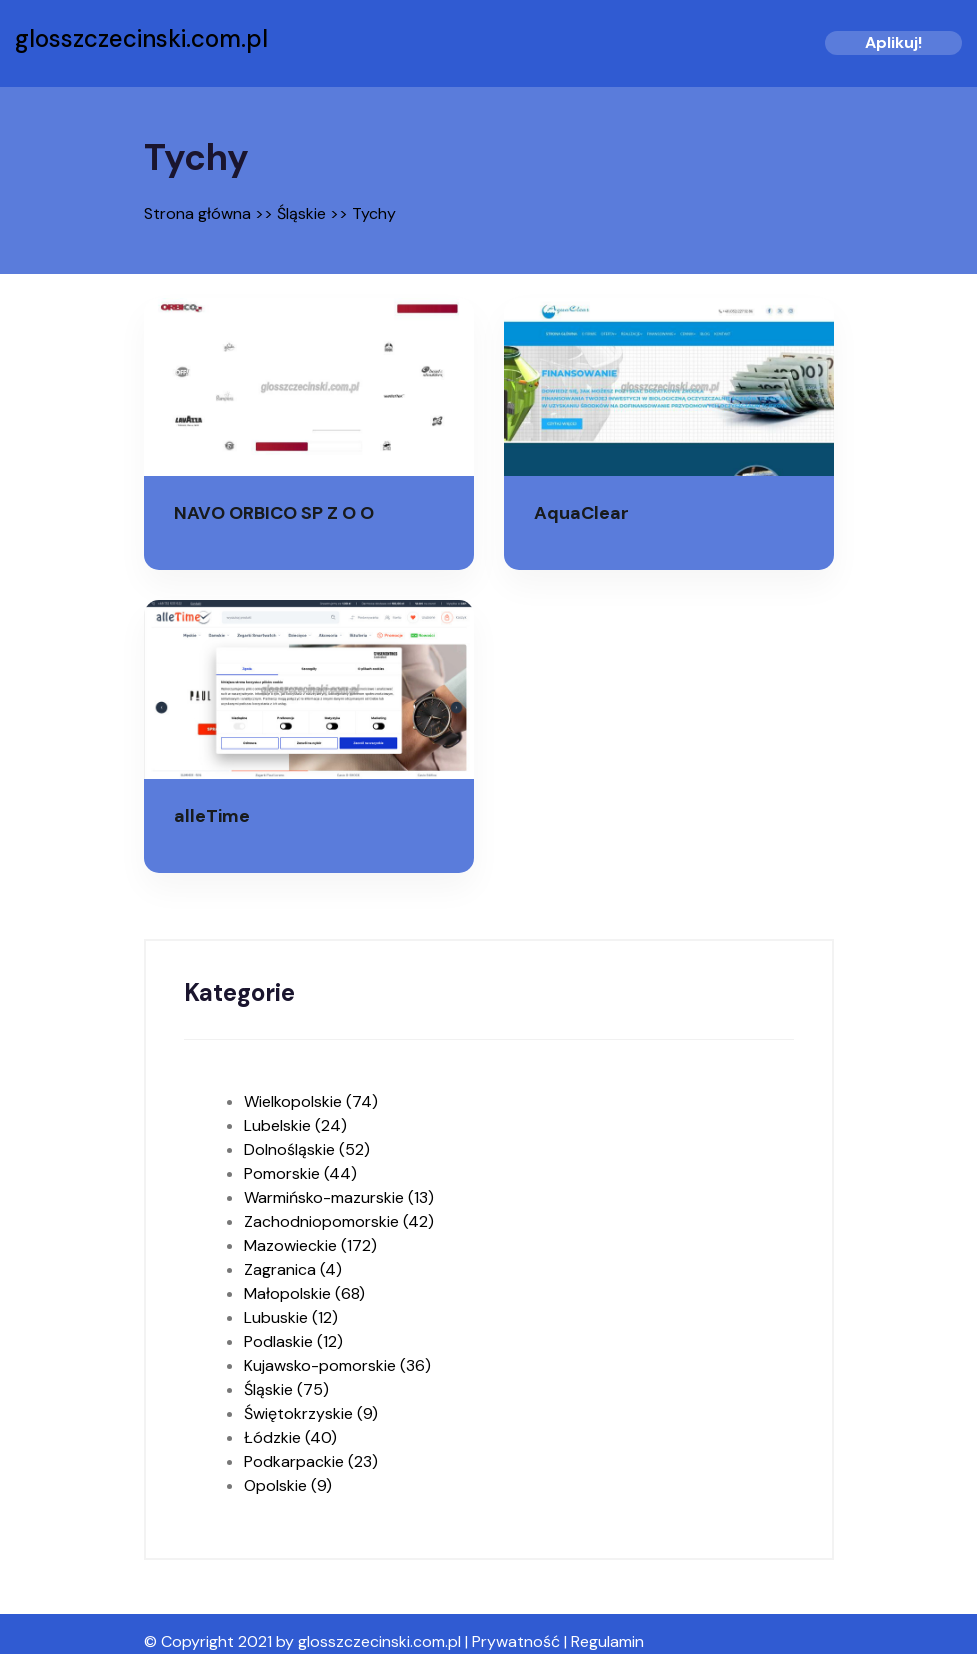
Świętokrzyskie (311, 1413)
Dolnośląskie (307, 1149)
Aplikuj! (893, 42)
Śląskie (301, 213)
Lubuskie (291, 1317)
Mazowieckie (310, 1245)
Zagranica (293, 1269)
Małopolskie (304, 1293)
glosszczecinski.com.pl (141, 39)
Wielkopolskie (311, 1101)
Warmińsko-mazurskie (339, 1197)
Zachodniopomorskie (339, 1221)
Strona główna (197, 213)
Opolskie (288, 1485)
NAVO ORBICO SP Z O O (274, 513)
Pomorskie (300, 1173)
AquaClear (581, 513)
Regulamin (607, 1641)
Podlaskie (293, 1341)
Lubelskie (295, 1125)
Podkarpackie (311, 1461)
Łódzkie (290, 1437)
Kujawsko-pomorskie (337, 1365)
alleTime (212, 816)
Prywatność (516, 1641)
